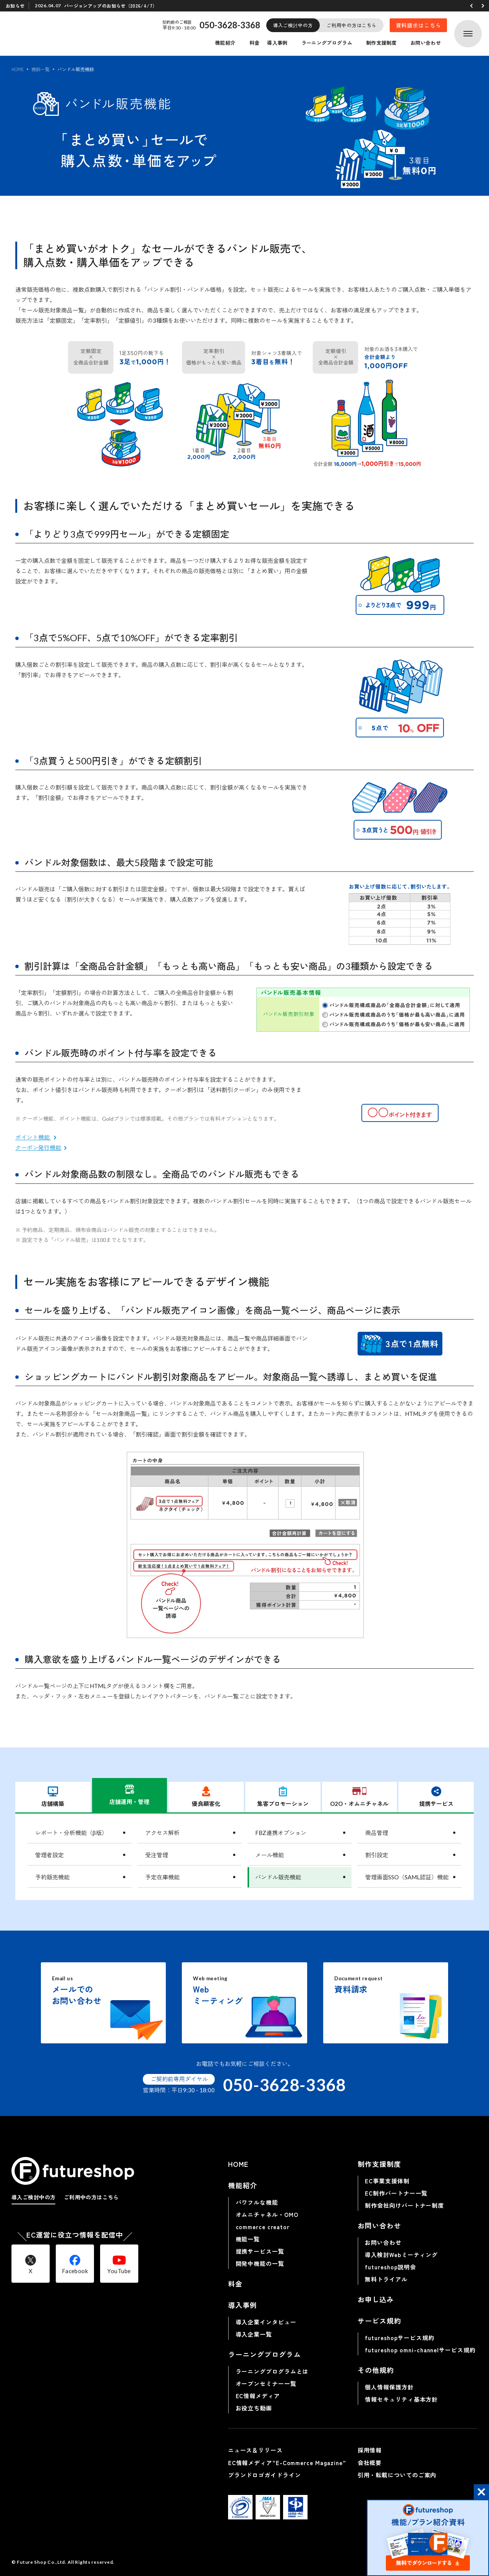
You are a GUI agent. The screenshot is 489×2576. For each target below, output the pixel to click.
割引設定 (376, 1854)
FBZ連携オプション (280, 1832)
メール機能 (269, 1854)
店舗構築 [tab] (52, 1796)
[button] (471, 5)
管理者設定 (49, 1854)
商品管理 (376, 1832)
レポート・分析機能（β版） (71, 1832)
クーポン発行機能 (38, 1147)
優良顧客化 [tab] (206, 1796)
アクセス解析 (162, 1832)
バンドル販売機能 (278, 1877)
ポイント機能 (33, 1137)
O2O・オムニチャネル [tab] (359, 1796)
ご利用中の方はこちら (352, 25)
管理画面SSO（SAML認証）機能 (407, 1877)
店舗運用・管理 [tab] (129, 1795)
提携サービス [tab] (436, 1796)
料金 (254, 42)
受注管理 (156, 1854)
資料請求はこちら (418, 25)
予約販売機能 (52, 1877)
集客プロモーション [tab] (283, 1796)
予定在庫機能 (162, 1877)
